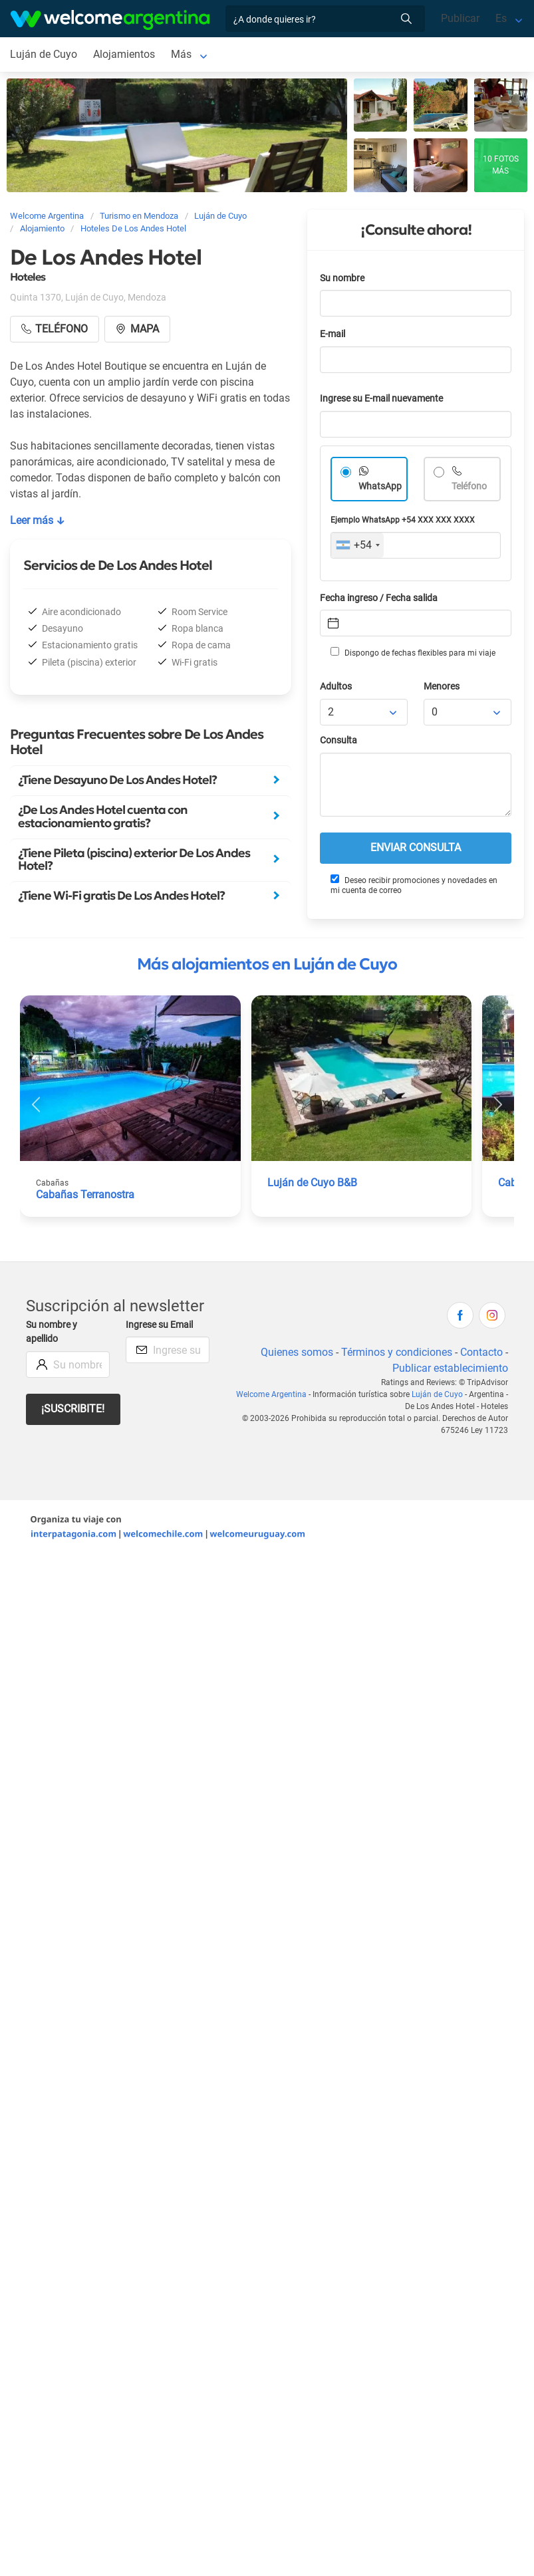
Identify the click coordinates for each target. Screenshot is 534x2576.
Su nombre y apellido (51, 1332)
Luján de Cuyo (43, 54)
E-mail (332, 334)
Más (181, 54)
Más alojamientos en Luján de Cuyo (267, 964)
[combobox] (357, 545)
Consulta (338, 740)
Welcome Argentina (271, 1394)
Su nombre (342, 278)
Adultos (336, 686)
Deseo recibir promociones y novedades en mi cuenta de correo (414, 884)
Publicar (460, 18)
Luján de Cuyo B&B (312, 1182)
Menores (442, 686)
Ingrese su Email (159, 1325)
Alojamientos (124, 54)
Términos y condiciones (396, 1352)
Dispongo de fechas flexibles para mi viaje (413, 652)
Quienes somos (297, 1352)
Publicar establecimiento (450, 1368)
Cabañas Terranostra (85, 1194)
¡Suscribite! (72, 1408)
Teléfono (469, 486)
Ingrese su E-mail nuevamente (381, 398)
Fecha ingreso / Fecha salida (379, 598)
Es (501, 18)
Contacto (481, 1352)
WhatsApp (380, 486)
